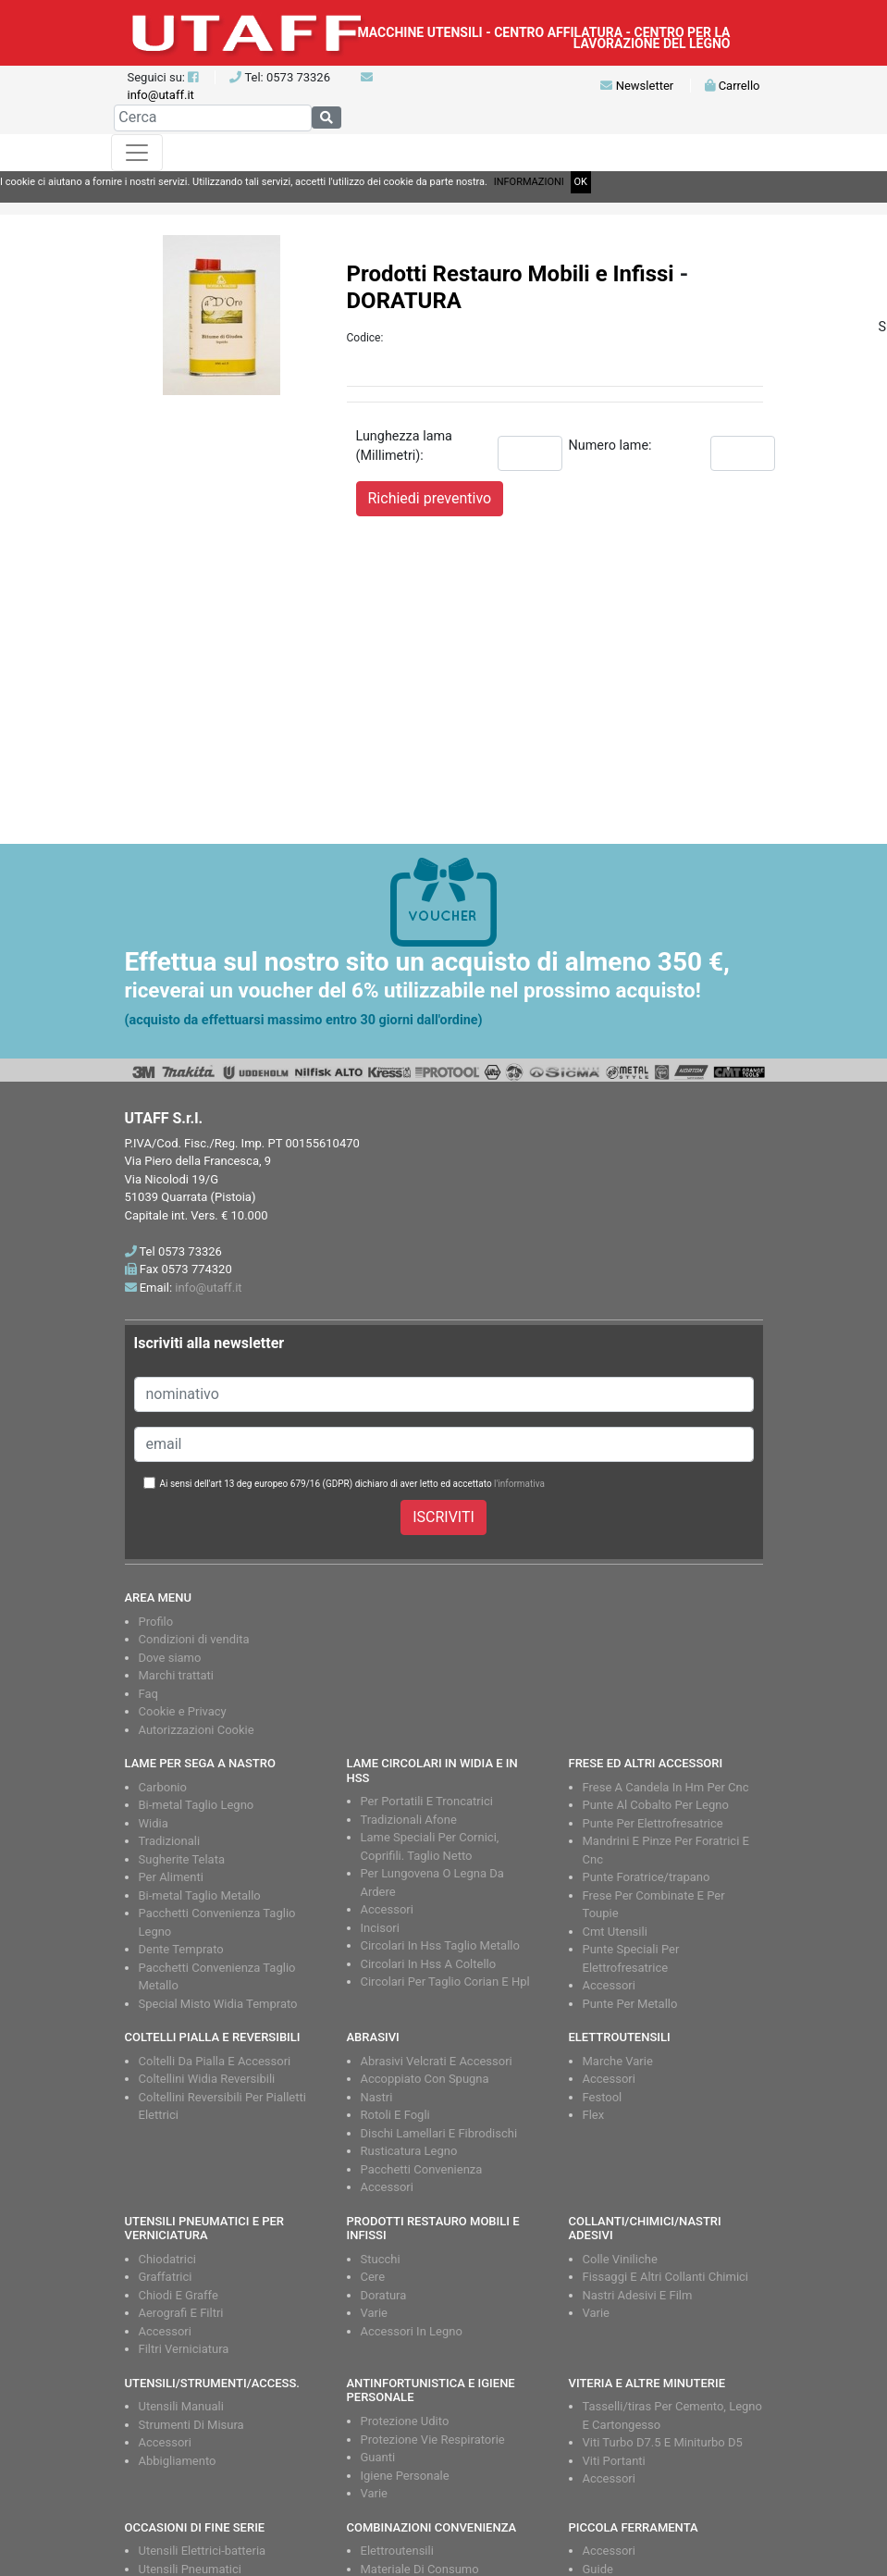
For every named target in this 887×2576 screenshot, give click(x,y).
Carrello (732, 86)
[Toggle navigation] (137, 152)
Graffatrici (165, 2277)
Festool (602, 2097)
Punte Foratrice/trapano (646, 1877)
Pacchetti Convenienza (422, 2169)
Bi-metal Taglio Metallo (200, 1895)
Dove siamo (170, 1658)
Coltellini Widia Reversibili (207, 2079)
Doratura (384, 2295)
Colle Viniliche (620, 2259)
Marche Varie (618, 2061)
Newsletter (636, 86)
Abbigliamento (177, 2461)
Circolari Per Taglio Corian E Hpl (445, 1981)
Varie (374, 2313)
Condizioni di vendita (194, 1639)
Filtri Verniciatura (184, 2349)
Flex (594, 2115)
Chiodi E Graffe (178, 2295)
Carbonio (163, 1787)
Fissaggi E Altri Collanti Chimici (666, 2277)
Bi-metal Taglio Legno (196, 1805)
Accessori (387, 1909)
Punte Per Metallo (630, 2004)
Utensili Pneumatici (190, 2569)
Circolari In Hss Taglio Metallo (440, 1945)
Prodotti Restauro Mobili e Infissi (510, 274)
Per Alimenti (171, 1877)
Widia (153, 1823)
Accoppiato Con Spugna (425, 2079)
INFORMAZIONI (529, 182)
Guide (598, 2569)
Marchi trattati (177, 1675)
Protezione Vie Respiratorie (433, 2439)
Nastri (377, 2097)
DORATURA (404, 301)
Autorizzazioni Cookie (196, 1730)
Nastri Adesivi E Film (638, 2295)
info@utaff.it (161, 95)
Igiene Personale (405, 2476)
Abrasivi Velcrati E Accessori (436, 2061)
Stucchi (380, 2259)
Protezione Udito (405, 2421)
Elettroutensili (397, 2550)
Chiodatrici (167, 2259)
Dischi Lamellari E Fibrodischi (439, 2133)
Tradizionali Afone (409, 1820)
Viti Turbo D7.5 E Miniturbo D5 (663, 2442)
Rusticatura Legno (409, 2151)
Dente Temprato (181, 1949)
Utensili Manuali (181, 2406)
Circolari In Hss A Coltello (429, 1964)
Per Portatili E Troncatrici (427, 1801)
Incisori (380, 1928)
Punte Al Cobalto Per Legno (656, 1805)
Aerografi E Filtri (181, 2313)
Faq (148, 1694)
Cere (373, 2277)
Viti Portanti (614, 2461)
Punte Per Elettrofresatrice (653, 1823)
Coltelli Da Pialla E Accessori (215, 2061)
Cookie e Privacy (183, 1711)
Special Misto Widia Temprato (218, 2004)
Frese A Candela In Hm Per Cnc (666, 1787)
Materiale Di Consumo (420, 2569)
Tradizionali (170, 1841)
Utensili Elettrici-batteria (202, 2550)
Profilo (156, 1622)
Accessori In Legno (411, 2331)
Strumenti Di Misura (191, 2425)
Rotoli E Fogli (395, 2115)
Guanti (378, 2457)
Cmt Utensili (615, 1931)
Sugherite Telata (182, 1859)
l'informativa (519, 1484)
